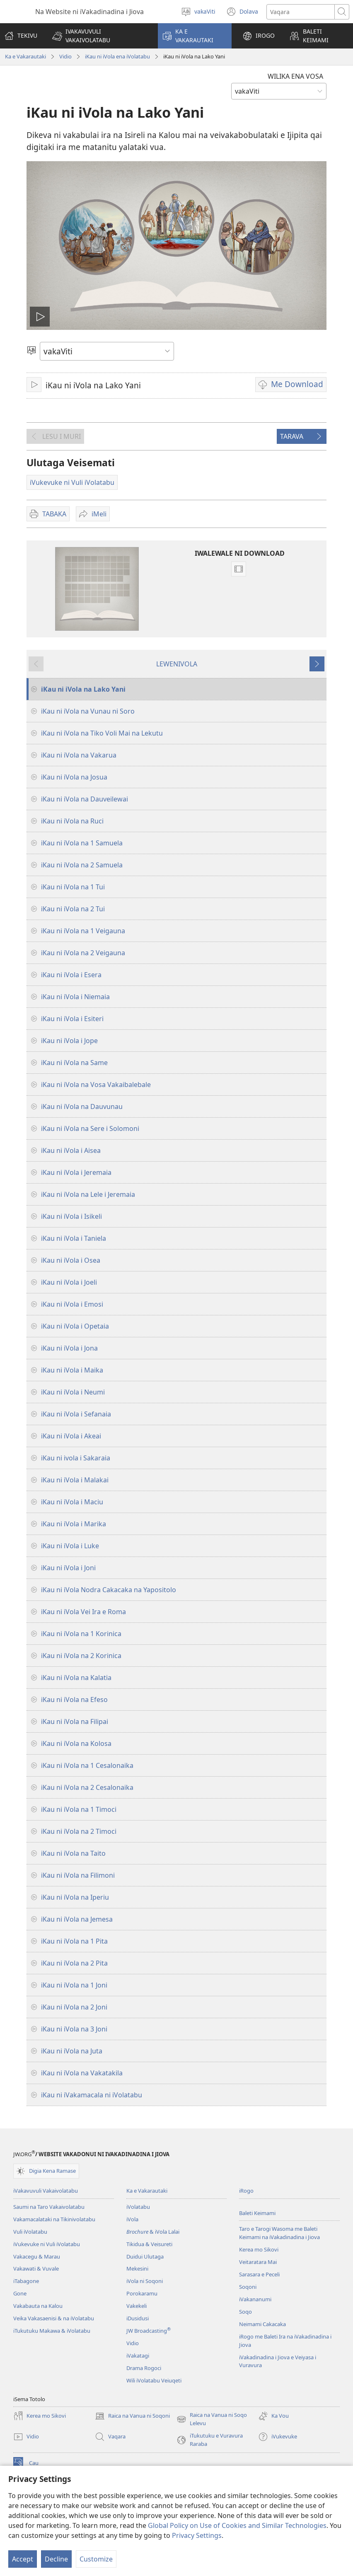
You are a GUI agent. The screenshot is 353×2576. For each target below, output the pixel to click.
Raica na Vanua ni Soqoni (132, 2416)
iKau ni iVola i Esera (71, 974)
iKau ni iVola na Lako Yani (83, 689)
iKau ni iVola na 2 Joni (74, 2007)
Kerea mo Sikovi (258, 2249)
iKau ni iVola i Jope (69, 1040)
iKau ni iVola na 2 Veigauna (83, 952)
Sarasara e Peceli (259, 2274)
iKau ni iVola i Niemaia (75, 996)
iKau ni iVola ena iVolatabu (117, 56)
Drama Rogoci (143, 2368)
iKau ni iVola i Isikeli (71, 1216)
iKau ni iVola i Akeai (71, 1436)
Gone (20, 2293)
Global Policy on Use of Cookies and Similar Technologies (237, 2525)
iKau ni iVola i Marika (73, 1523)
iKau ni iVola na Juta (71, 2050)
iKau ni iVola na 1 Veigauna (83, 930)
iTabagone (26, 2281)
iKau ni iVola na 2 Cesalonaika (87, 1787)
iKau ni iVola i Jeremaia (76, 1172)
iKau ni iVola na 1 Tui (73, 886)
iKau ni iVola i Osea (70, 1260)
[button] (99, 35)
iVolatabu (138, 2206)
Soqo (245, 2311)
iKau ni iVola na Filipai (74, 1721)
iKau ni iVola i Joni (68, 1567)
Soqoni (247, 2286)
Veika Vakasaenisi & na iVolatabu (53, 2318)
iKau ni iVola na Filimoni (78, 1875)
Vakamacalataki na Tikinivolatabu (54, 2219)
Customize (96, 2559)
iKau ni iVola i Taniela (73, 1238)
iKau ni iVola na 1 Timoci (78, 1809)
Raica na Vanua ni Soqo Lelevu (211, 2419)
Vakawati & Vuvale (36, 2268)
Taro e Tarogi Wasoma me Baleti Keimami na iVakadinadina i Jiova (279, 2233)
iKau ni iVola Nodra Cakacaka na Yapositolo (108, 1589)
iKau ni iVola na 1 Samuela (82, 842)
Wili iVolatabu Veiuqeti (153, 2380)
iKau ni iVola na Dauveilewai (84, 799)
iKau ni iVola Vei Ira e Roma (83, 1611)
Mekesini (137, 2268)
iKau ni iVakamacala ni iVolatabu (91, 2094)
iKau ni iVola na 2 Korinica (81, 1655)
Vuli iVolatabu (30, 2231)
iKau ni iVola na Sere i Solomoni (90, 1128)
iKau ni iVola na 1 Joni (74, 1985)
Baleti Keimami (257, 2213)
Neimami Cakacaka (262, 2324)
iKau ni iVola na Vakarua (78, 755)
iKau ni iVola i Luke (70, 1545)
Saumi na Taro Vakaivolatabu (49, 2206)
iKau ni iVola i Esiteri (72, 1018)
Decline (56, 2559)
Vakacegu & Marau (36, 2256)
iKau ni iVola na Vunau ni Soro (88, 711)
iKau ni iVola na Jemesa (77, 1919)
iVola (132, 2219)
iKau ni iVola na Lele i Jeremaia (88, 1194)
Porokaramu (141, 2293)
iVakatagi (137, 2355)
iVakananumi (255, 2299)
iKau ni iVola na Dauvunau (82, 1106)
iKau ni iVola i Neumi (73, 1392)
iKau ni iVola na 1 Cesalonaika (87, 1765)
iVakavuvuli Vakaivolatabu (45, 2190)
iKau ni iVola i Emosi (72, 1304)
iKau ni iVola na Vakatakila (82, 2072)
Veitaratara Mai (258, 2262)
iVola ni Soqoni (144, 2281)
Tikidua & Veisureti (149, 2244)
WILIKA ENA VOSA (295, 76)
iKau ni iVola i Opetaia (75, 1326)
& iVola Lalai (152, 2231)
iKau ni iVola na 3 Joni (74, 2029)
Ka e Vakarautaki (25, 56)
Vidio (65, 56)
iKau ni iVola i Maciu (72, 1501)
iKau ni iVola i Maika (72, 1370)
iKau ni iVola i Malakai (75, 1479)
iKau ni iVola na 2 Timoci (78, 1831)
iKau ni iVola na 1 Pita (74, 1941)
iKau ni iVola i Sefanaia (76, 1414)
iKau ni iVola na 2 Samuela (82, 864)
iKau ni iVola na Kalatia (76, 1677)
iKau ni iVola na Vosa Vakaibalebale (96, 1084)
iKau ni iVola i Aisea (71, 1150)
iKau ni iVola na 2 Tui (73, 908)
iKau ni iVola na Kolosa (76, 1743)
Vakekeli (136, 2306)
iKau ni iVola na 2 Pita (74, 1963)
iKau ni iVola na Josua (74, 777)
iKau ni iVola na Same (74, 1062)
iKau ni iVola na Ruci (72, 821)
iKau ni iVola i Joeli (69, 1282)
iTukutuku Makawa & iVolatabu (51, 2330)
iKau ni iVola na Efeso (74, 1699)
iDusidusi (137, 2318)
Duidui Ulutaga (145, 2256)
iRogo (246, 2190)
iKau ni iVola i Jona (69, 1348)
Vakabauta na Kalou (38, 2306)
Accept (22, 2559)
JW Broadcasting (148, 2330)
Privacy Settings (197, 2535)
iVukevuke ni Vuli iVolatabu (46, 2244)
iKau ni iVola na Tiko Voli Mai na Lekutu (102, 733)
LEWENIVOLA (176, 663)
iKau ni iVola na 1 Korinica (81, 1633)
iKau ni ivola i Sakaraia (75, 1457)
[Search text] (300, 11)
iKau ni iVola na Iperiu (75, 1897)
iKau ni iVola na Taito (73, 1853)
